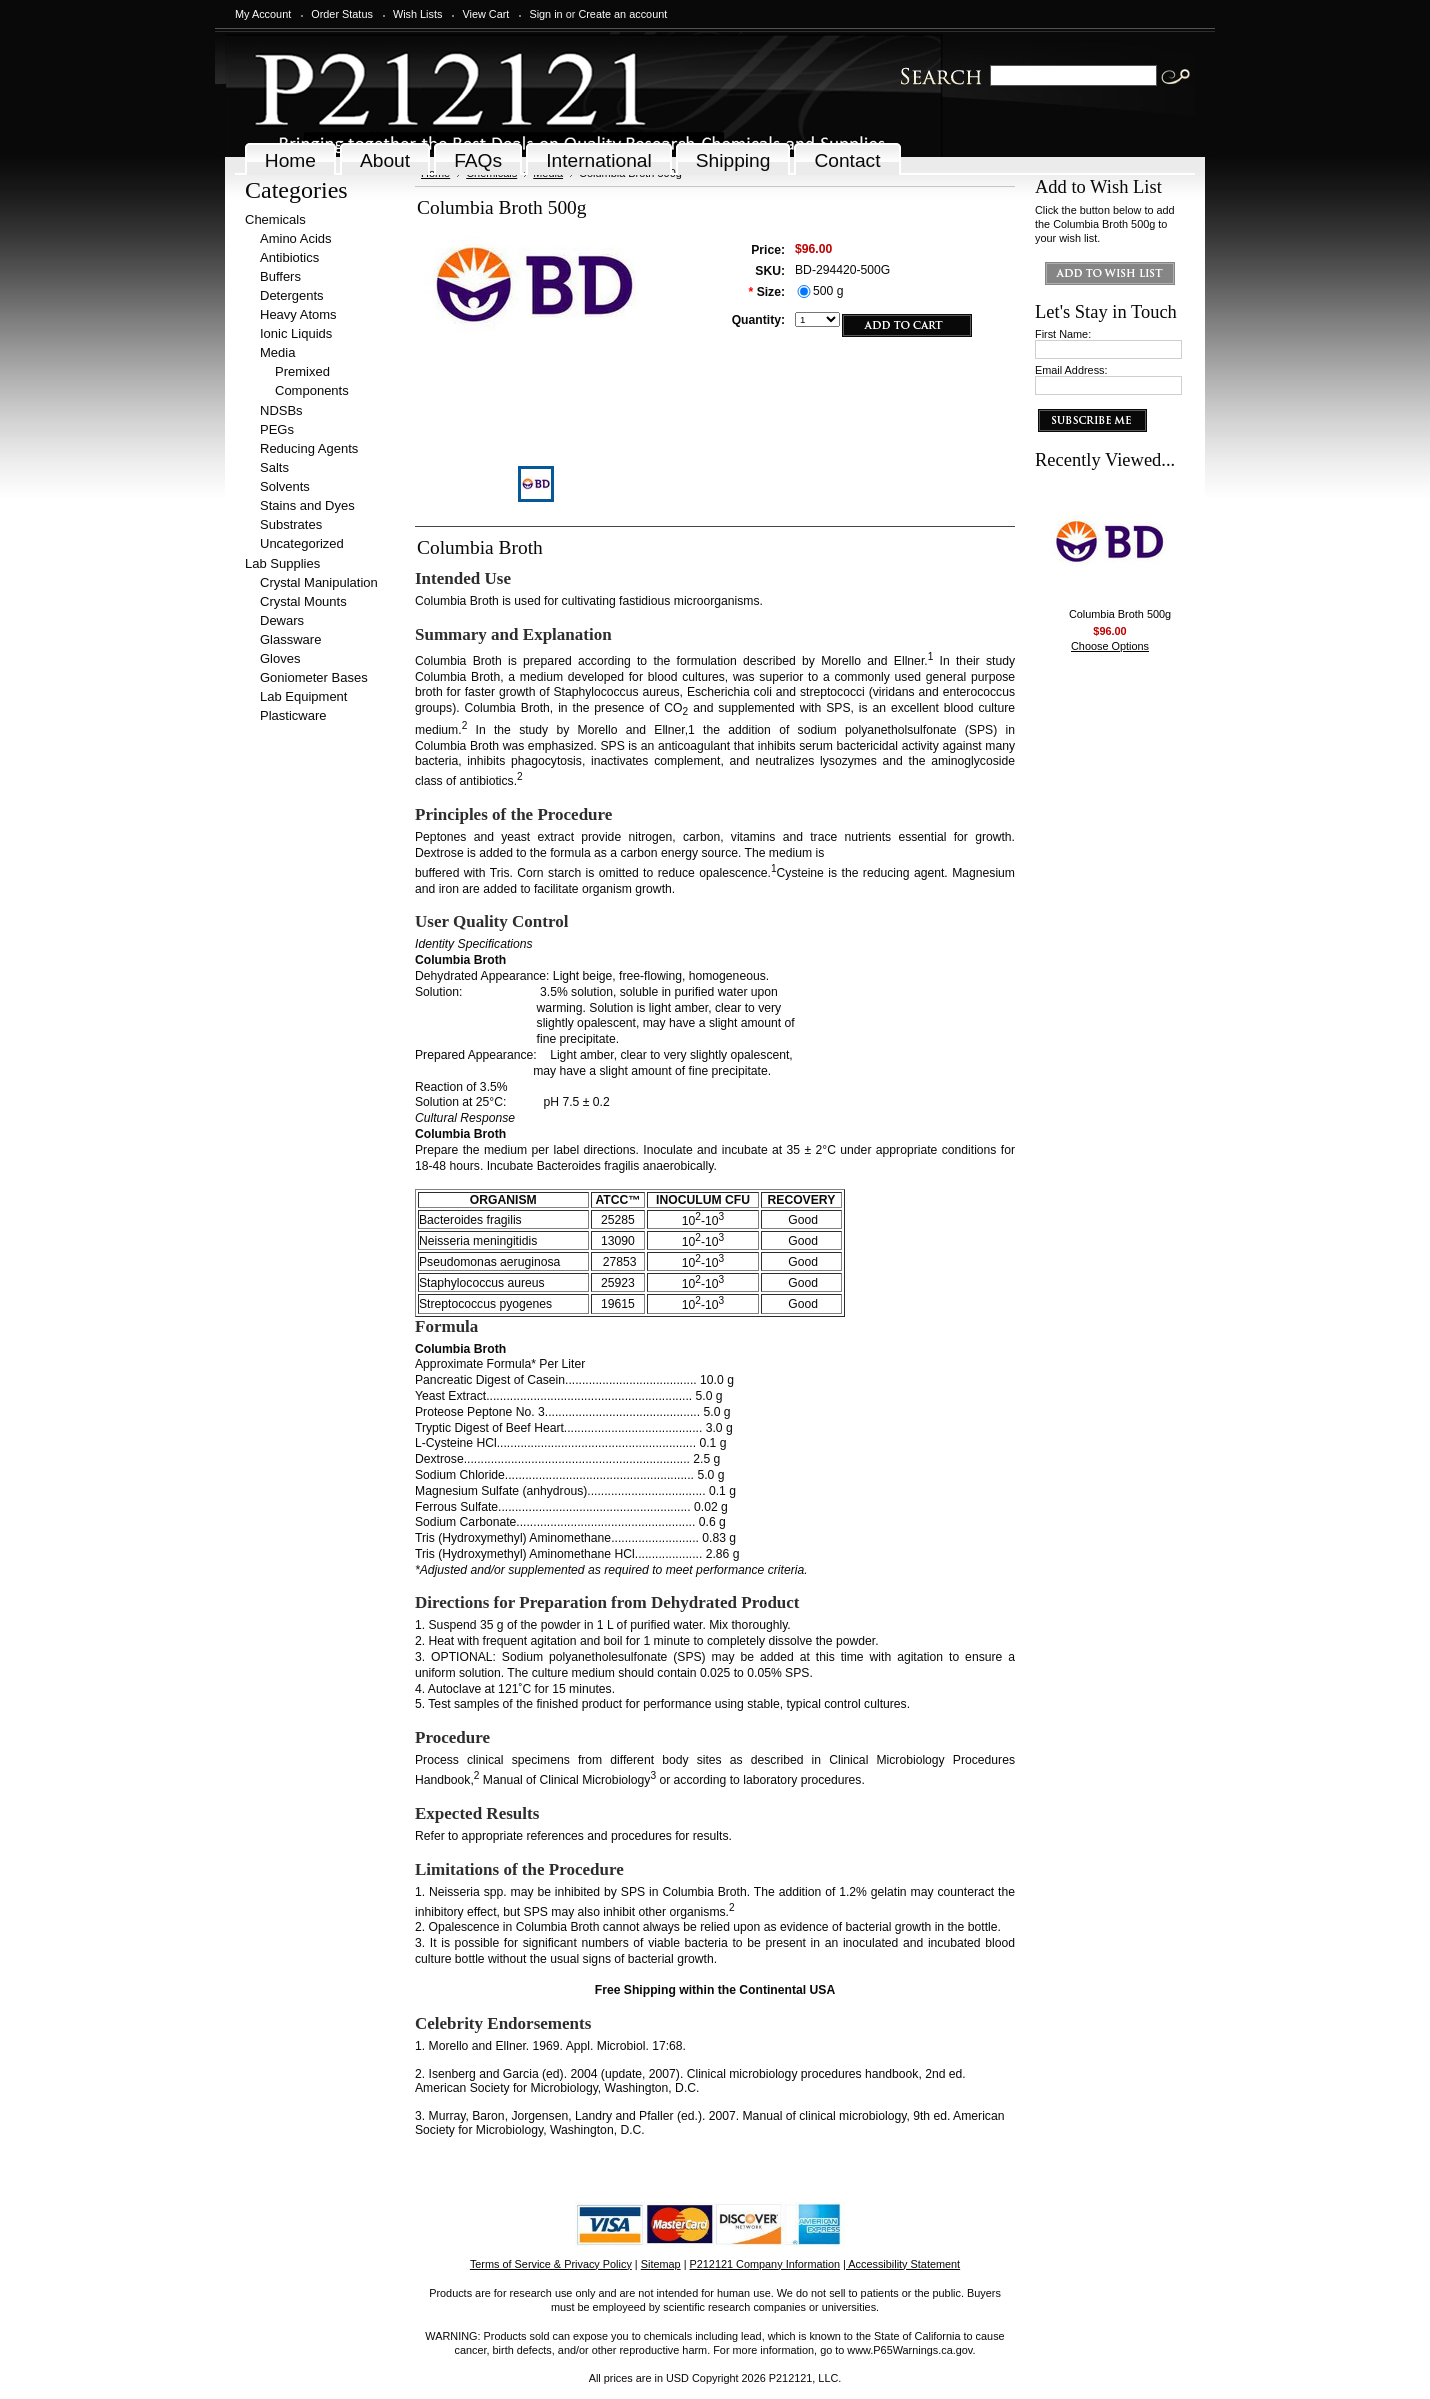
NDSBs (281, 410)
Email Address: (1071, 370)
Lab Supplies (282, 563)
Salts (274, 467)
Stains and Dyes (307, 505)
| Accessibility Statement (901, 2264)
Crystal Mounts (303, 601)
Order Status (342, 14)
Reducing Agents (309, 448)
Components (312, 390)
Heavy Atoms (298, 314)
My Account (263, 14)
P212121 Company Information (765, 2264)
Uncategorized (302, 543)
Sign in (545, 14)
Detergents (292, 295)
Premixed (302, 371)
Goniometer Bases (314, 677)
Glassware (290, 639)
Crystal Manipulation (319, 582)
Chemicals (275, 219)
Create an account (622, 14)
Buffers (280, 276)
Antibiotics (289, 257)
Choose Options (1110, 646)
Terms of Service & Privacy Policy (551, 2264)
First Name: (1063, 334)
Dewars (282, 620)
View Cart (485, 14)
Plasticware (293, 715)
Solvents (285, 486)
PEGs (277, 429)
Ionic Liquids (296, 333)
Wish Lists (418, 14)
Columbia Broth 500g (1120, 614)
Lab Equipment (303, 696)
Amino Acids (296, 238)
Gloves (280, 658)
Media (277, 352)
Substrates (291, 524)
